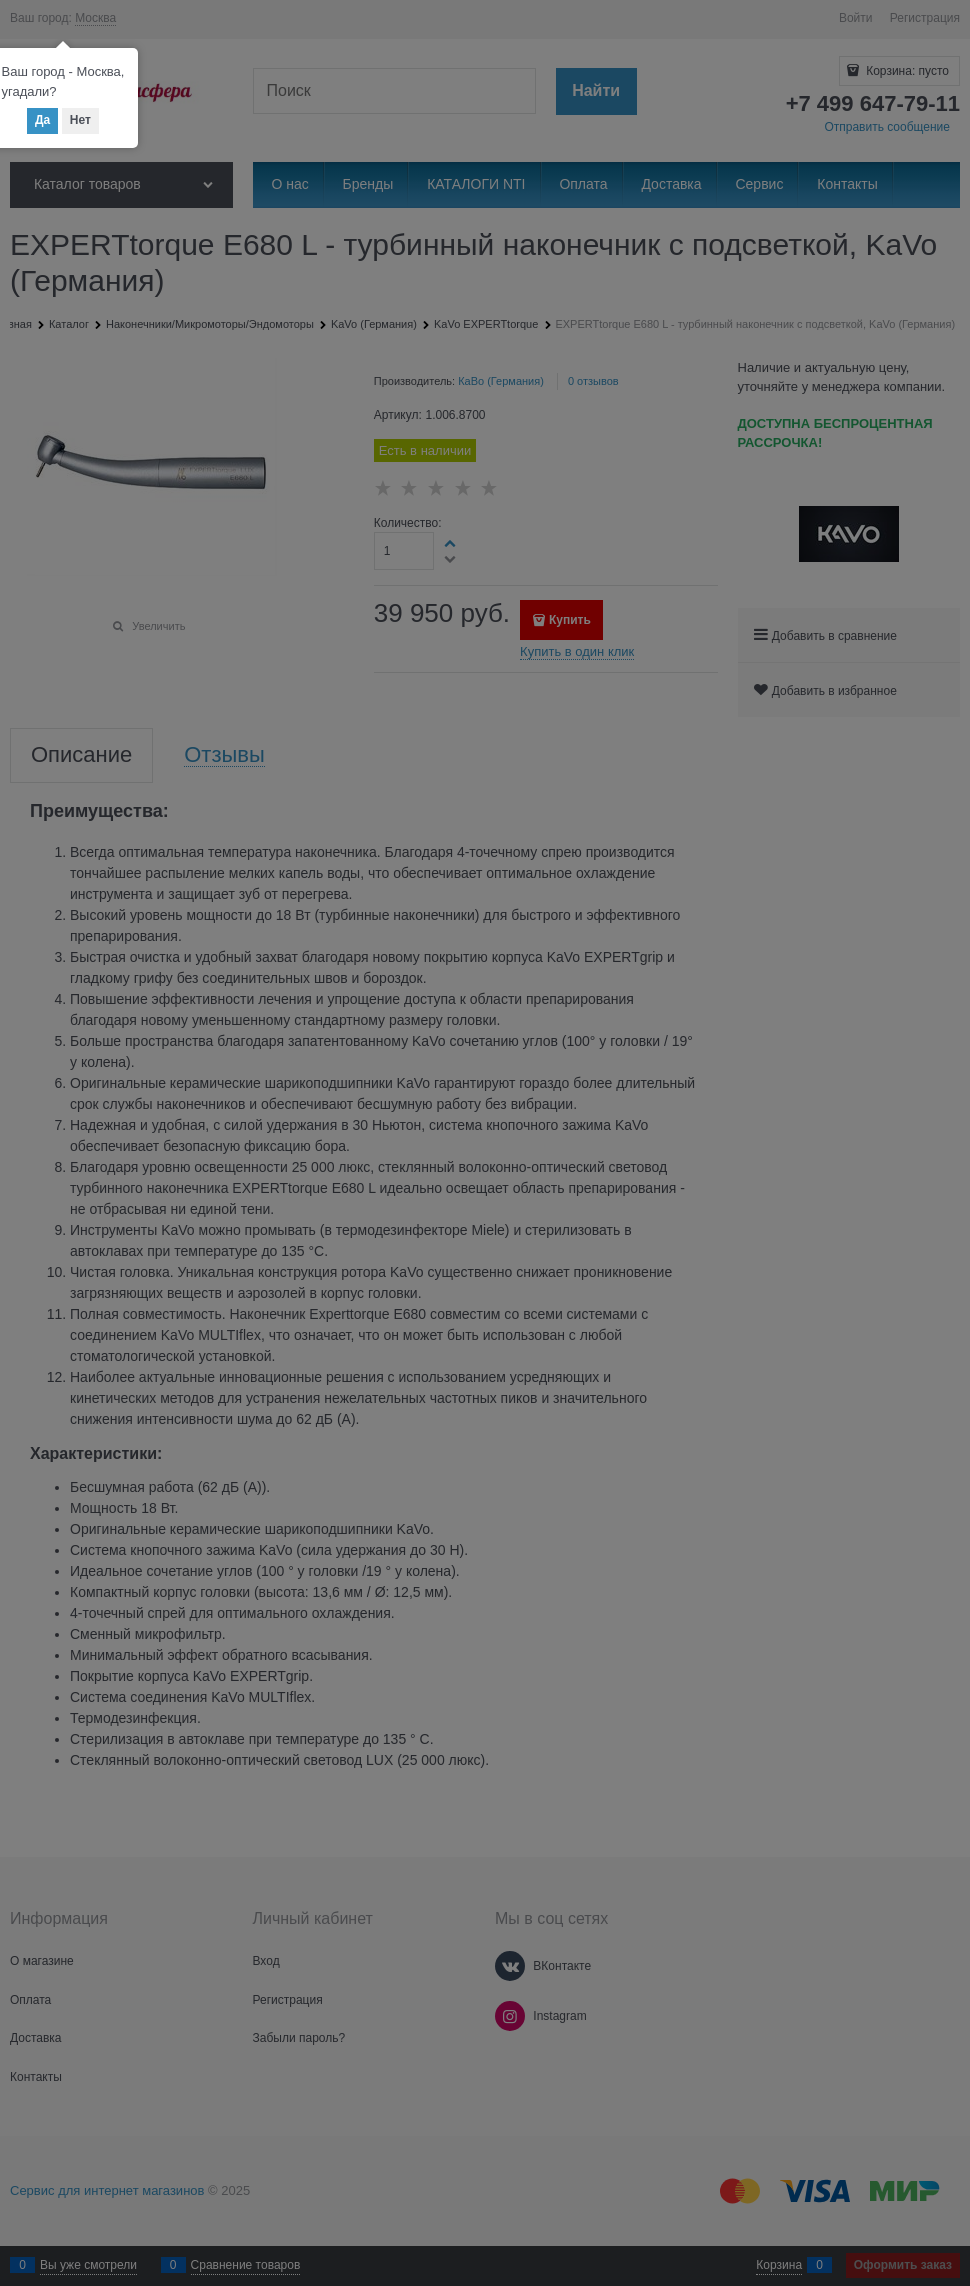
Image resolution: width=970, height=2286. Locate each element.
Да (42, 120)
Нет (80, 120)
